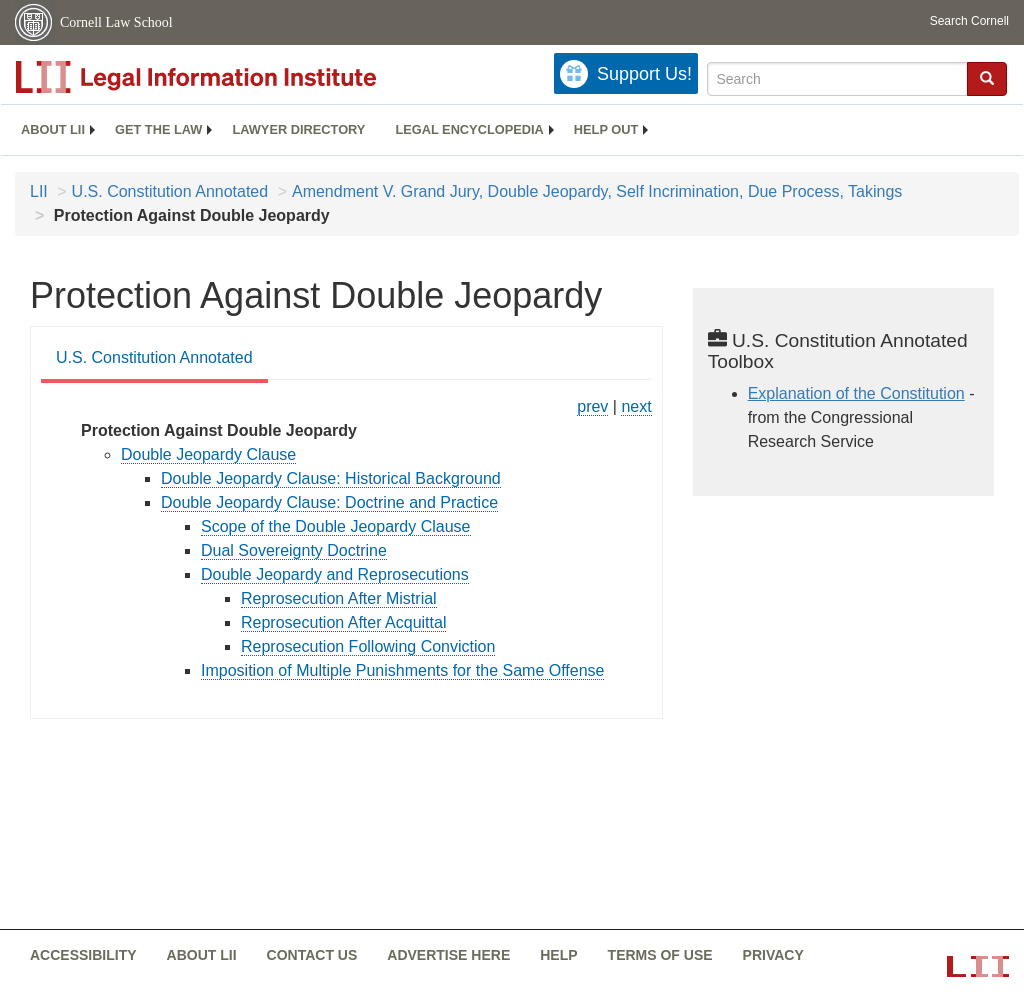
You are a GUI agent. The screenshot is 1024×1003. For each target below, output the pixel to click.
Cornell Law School (116, 22)
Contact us (312, 955)
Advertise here (448, 955)
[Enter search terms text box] (837, 79)
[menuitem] (53, 130)
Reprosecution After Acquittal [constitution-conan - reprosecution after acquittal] (343, 622)
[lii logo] (240, 77)
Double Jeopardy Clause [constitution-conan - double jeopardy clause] (208, 454)
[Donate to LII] (626, 73)
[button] (987, 78)
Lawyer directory (298, 129)
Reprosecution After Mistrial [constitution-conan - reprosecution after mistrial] (339, 598)
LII (39, 191)
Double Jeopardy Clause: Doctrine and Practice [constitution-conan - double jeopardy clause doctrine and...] (329, 502)
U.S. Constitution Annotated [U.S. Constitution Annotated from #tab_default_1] (154, 357)
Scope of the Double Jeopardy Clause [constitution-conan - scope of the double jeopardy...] (336, 526)
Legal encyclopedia (469, 129)
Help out (606, 129)
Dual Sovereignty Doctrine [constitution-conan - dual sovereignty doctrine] (294, 550)
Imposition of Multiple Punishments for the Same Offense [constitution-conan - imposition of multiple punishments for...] (402, 670)
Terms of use (660, 955)
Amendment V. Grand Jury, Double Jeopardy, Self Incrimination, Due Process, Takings (597, 191)
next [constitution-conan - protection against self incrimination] (636, 406)
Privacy (773, 955)
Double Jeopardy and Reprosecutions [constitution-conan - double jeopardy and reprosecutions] (335, 574)
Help (558, 955)
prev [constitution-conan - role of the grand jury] (592, 406)
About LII (53, 129)
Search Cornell (969, 21)
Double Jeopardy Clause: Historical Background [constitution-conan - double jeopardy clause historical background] (331, 478)
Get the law (158, 129)
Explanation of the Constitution (856, 393)
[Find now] (987, 79)
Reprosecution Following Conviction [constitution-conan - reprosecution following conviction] (368, 646)
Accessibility (83, 955)
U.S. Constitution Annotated (170, 191)
